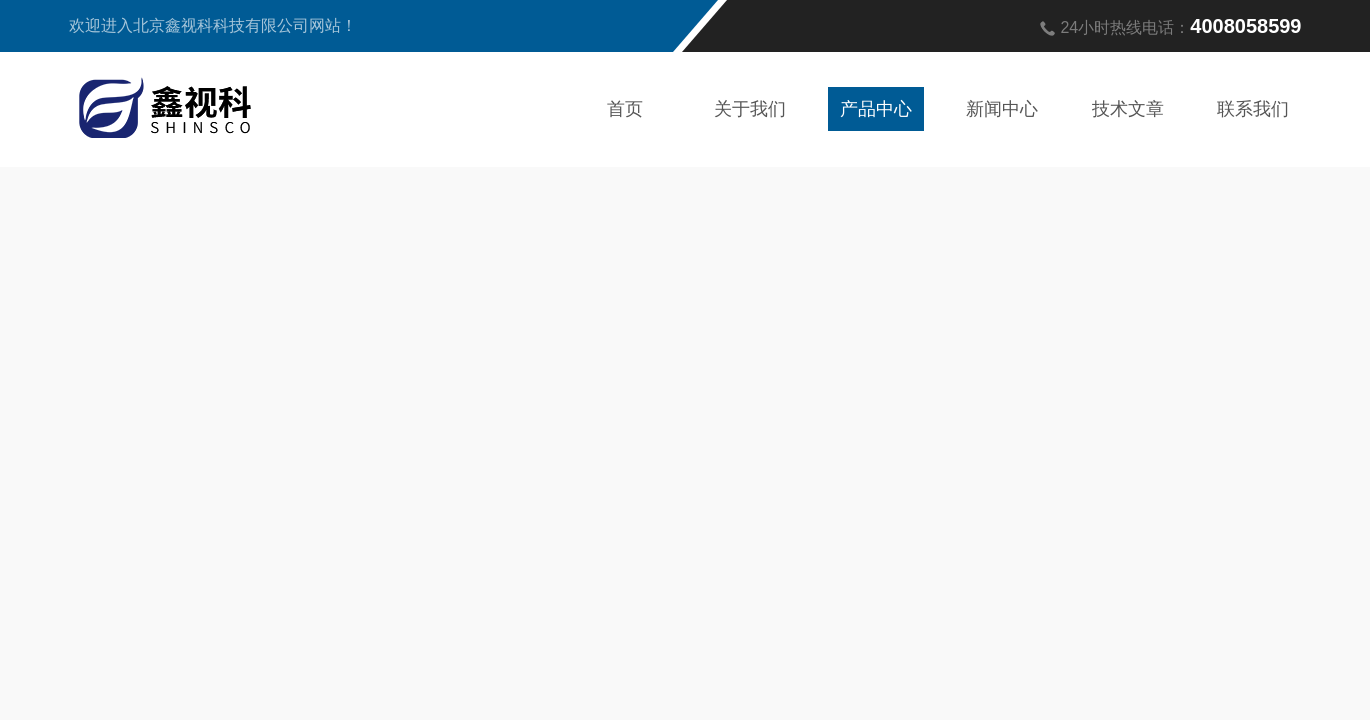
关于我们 (750, 109)
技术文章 (1128, 109)
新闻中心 (1002, 109)
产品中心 (876, 109)
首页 (625, 109)
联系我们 (1253, 109)
